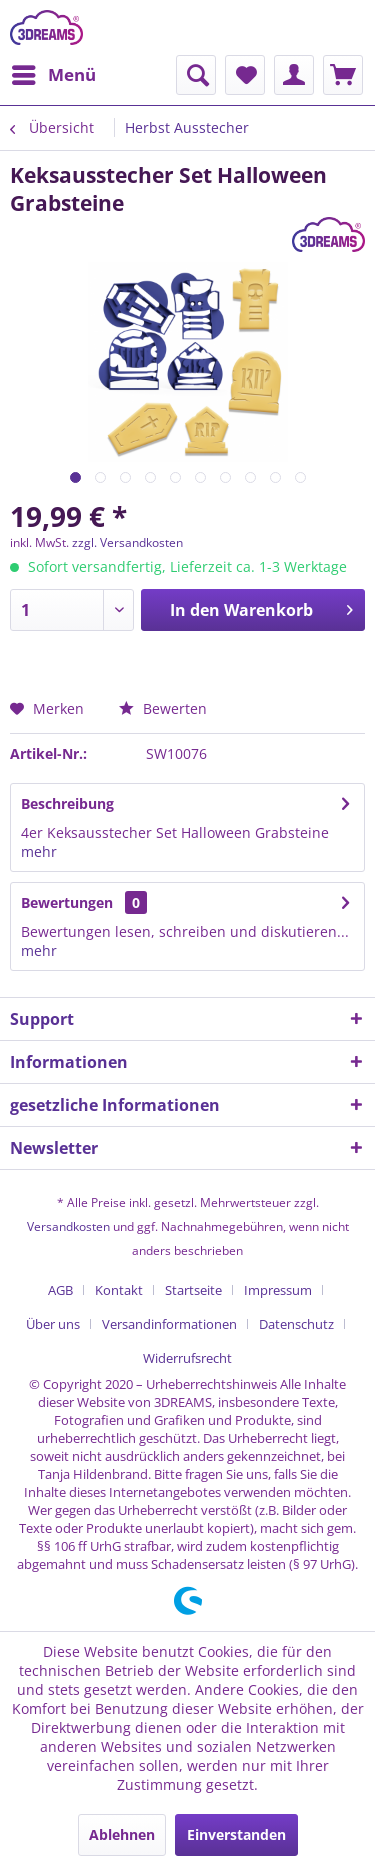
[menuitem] (53, 75)
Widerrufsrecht (187, 1358)
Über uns (53, 1324)
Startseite (193, 1290)
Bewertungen (67, 902)
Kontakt (119, 1290)
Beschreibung (67, 803)
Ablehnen (122, 1834)
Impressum (278, 1290)
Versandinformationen (169, 1324)
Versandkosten (68, 1226)
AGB (60, 1290)
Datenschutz (296, 1324)
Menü (54, 72)
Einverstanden (236, 1834)
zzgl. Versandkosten (127, 542)
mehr (39, 851)
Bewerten (163, 708)
